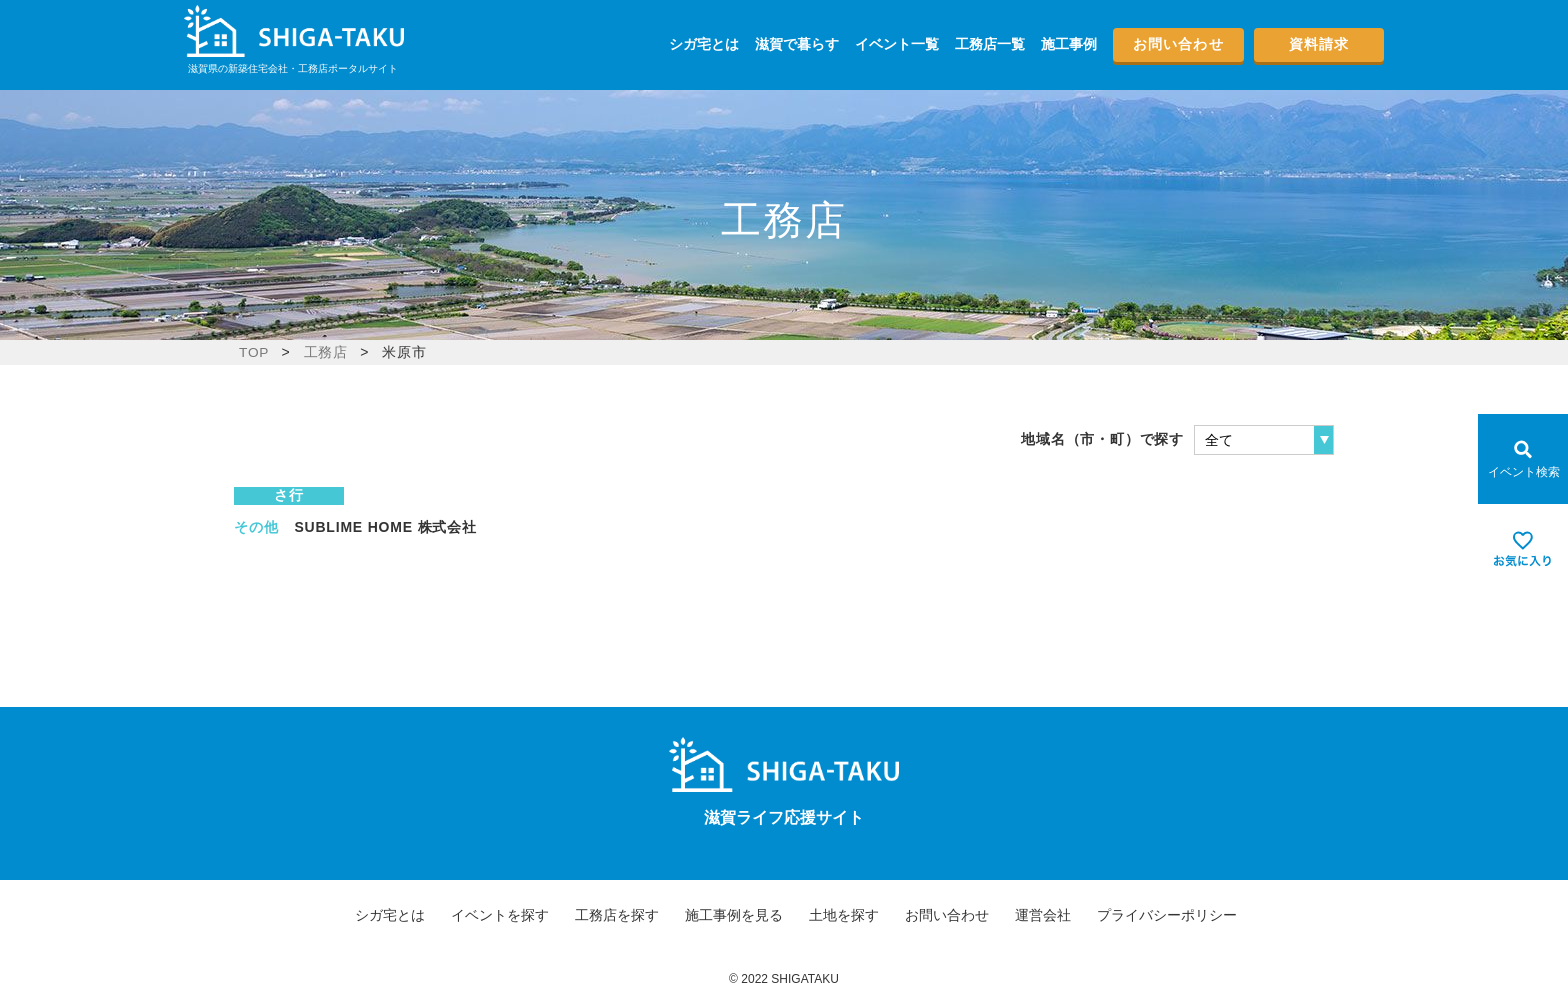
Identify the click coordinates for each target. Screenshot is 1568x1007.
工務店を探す (617, 915)
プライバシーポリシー (1167, 915)
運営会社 (1043, 915)
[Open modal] (1523, 459)
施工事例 (1069, 44)
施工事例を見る (734, 915)
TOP (254, 352)
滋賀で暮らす (797, 44)
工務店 (326, 352)
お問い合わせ (1178, 44)
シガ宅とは (704, 44)
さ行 (289, 495)
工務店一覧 (990, 44)
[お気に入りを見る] (1523, 549)
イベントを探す (500, 915)
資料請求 (1319, 44)
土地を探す (844, 915)
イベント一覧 (897, 44)
